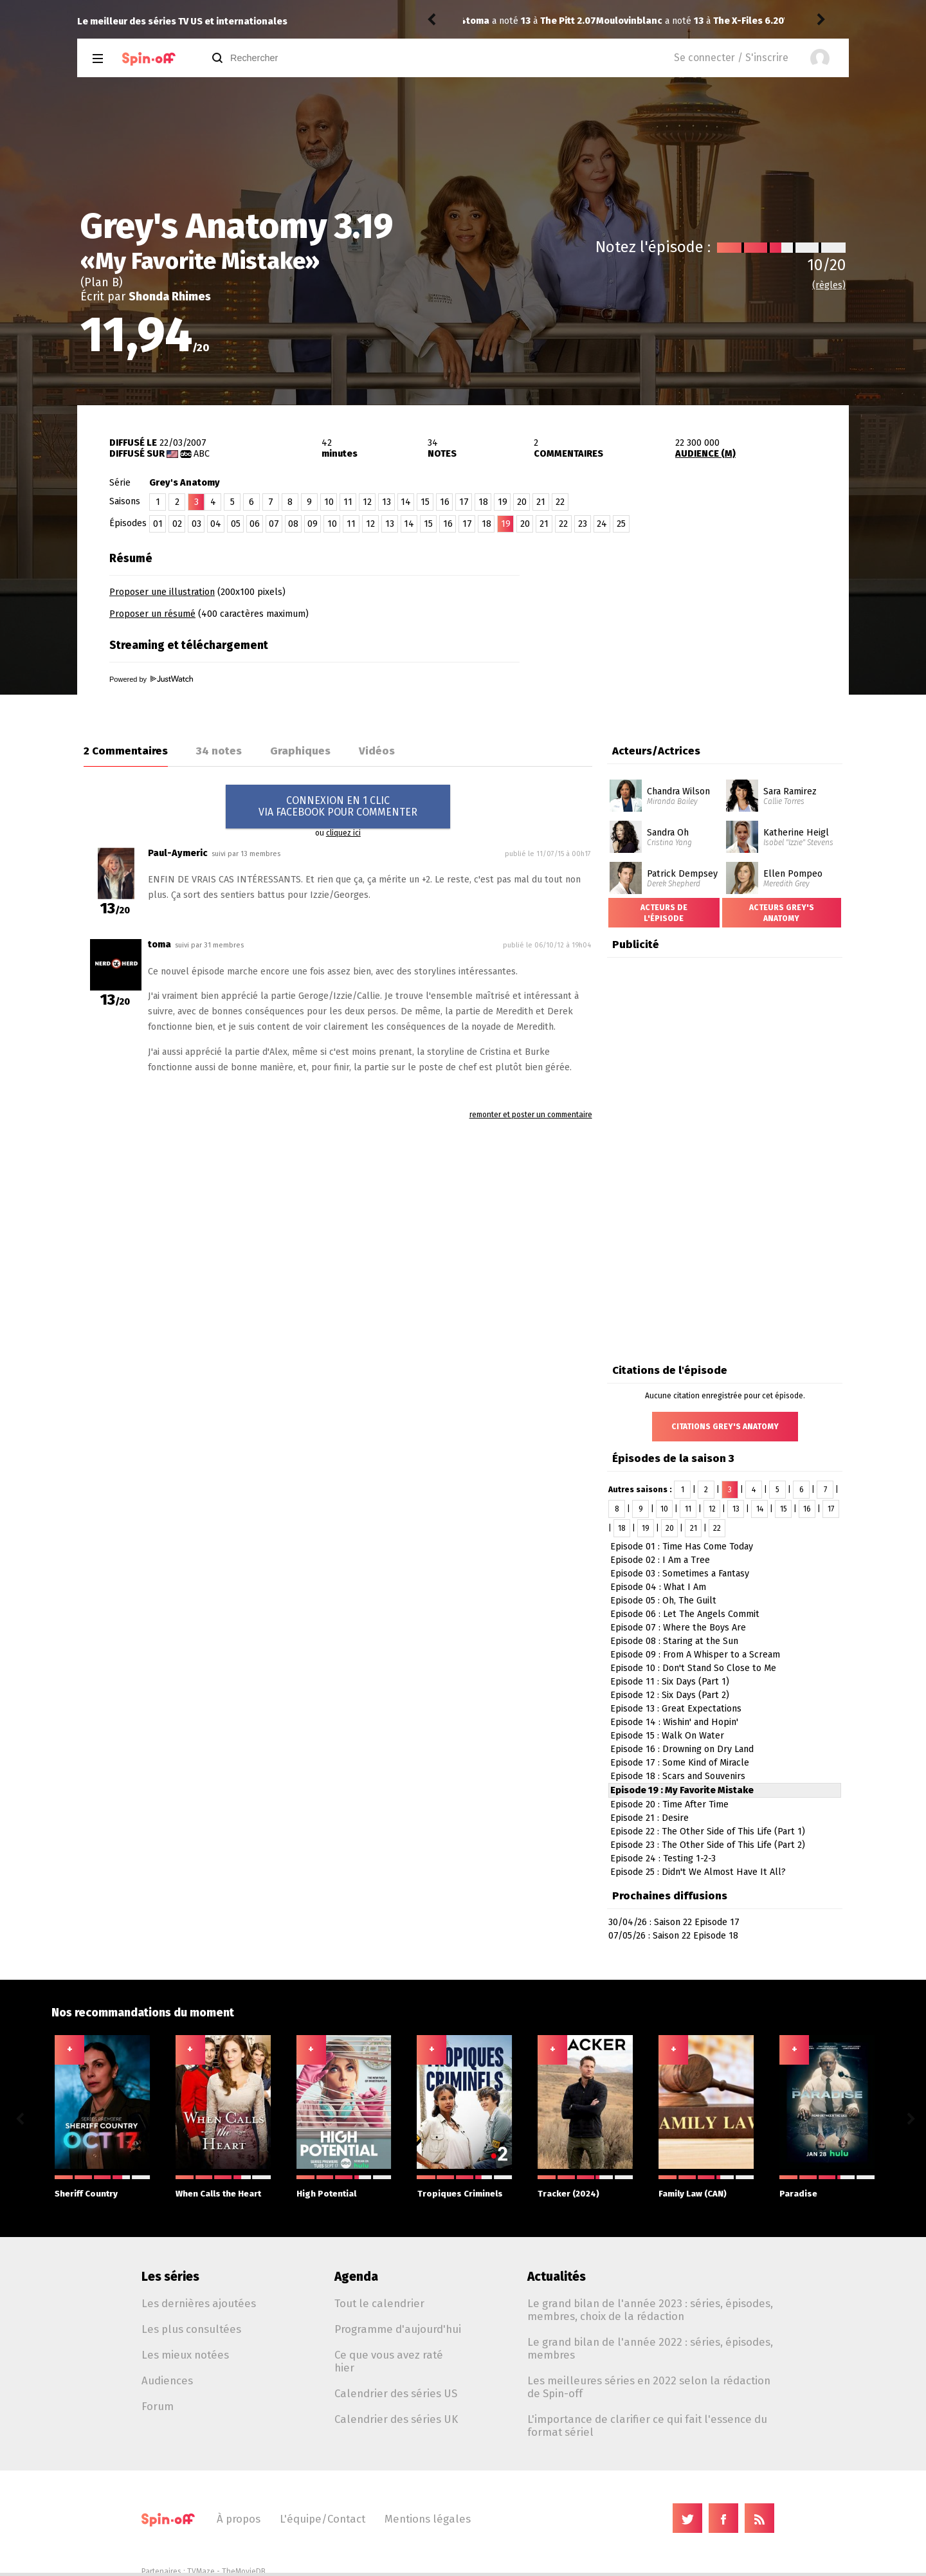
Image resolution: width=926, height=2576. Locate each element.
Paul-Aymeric (178, 853)
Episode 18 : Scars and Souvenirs (677, 1776)
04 (215, 523)
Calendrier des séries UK (396, 2419)
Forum (157, 2406)
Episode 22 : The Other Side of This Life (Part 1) (707, 1831)
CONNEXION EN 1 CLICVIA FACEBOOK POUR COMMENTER (338, 806)
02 (177, 523)
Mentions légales (428, 2518)
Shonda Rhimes (170, 296)
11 (347, 502)
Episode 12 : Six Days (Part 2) (669, 1695)
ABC (202, 453)
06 (255, 523)
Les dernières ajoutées (198, 2303)
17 (464, 502)
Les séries (170, 2276)
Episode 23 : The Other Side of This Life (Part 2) (707, 1845)
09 (312, 523)
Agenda (356, 2276)
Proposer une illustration (162, 592)
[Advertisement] (698, 626)
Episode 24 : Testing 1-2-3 (663, 1858)
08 (293, 523)
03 (196, 523)
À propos (238, 2518)
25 (621, 523)
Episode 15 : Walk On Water (667, 1735)
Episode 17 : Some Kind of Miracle (679, 1762)
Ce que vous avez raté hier (388, 2361)
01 (158, 523)
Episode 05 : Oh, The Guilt (663, 1600)
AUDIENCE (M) (705, 453)
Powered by (151, 679)
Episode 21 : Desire (649, 1818)
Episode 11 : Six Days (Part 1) (669, 1681)
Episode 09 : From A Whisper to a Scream (695, 1654)
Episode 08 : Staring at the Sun (674, 1641)
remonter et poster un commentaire (530, 1114)
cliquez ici (343, 832)
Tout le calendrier (379, 2303)
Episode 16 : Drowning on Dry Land (682, 1749)
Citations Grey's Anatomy (725, 1426)
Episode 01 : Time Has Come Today (681, 1546)
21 (540, 502)
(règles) (829, 285)
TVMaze (201, 2571)
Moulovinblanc (499, 20)
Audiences (167, 2380)
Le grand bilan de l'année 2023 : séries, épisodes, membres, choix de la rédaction (650, 2310)
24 (602, 523)
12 (367, 502)
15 (425, 502)
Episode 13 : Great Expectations (675, 1708)
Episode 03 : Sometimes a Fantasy (679, 1573)
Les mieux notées (185, 2354)
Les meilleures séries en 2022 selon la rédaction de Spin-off (648, 2387)
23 (582, 523)
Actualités (556, 2276)
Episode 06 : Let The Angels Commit (684, 1614)
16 (444, 502)
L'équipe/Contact (322, 2518)
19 (502, 502)
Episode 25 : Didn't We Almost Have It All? (698, 1872)
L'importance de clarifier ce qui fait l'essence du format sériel (647, 2425)
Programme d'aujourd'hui (397, 2329)
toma (159, 944)
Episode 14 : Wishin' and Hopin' (674, 1722)
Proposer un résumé (152, 613)
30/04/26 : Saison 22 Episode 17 (674, 1922)
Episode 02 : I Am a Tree (660, 1560)
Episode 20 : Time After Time (669, 1804)
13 (386, 502)
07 (274, 523)
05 (236, 523)
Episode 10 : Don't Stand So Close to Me (693, 1668)
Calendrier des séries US (395, 2393)
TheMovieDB (244, 2571)
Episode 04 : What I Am (658, 1587)
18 (483, 502)
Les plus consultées (191, 2329)
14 (406, 502)
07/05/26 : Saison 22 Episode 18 (673, 1935)
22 (560, 502)
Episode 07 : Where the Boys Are (678, 1627)
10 (329, 502)
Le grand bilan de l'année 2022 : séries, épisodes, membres (650, 2348)
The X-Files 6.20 (618, 20)
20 (522, 502)
